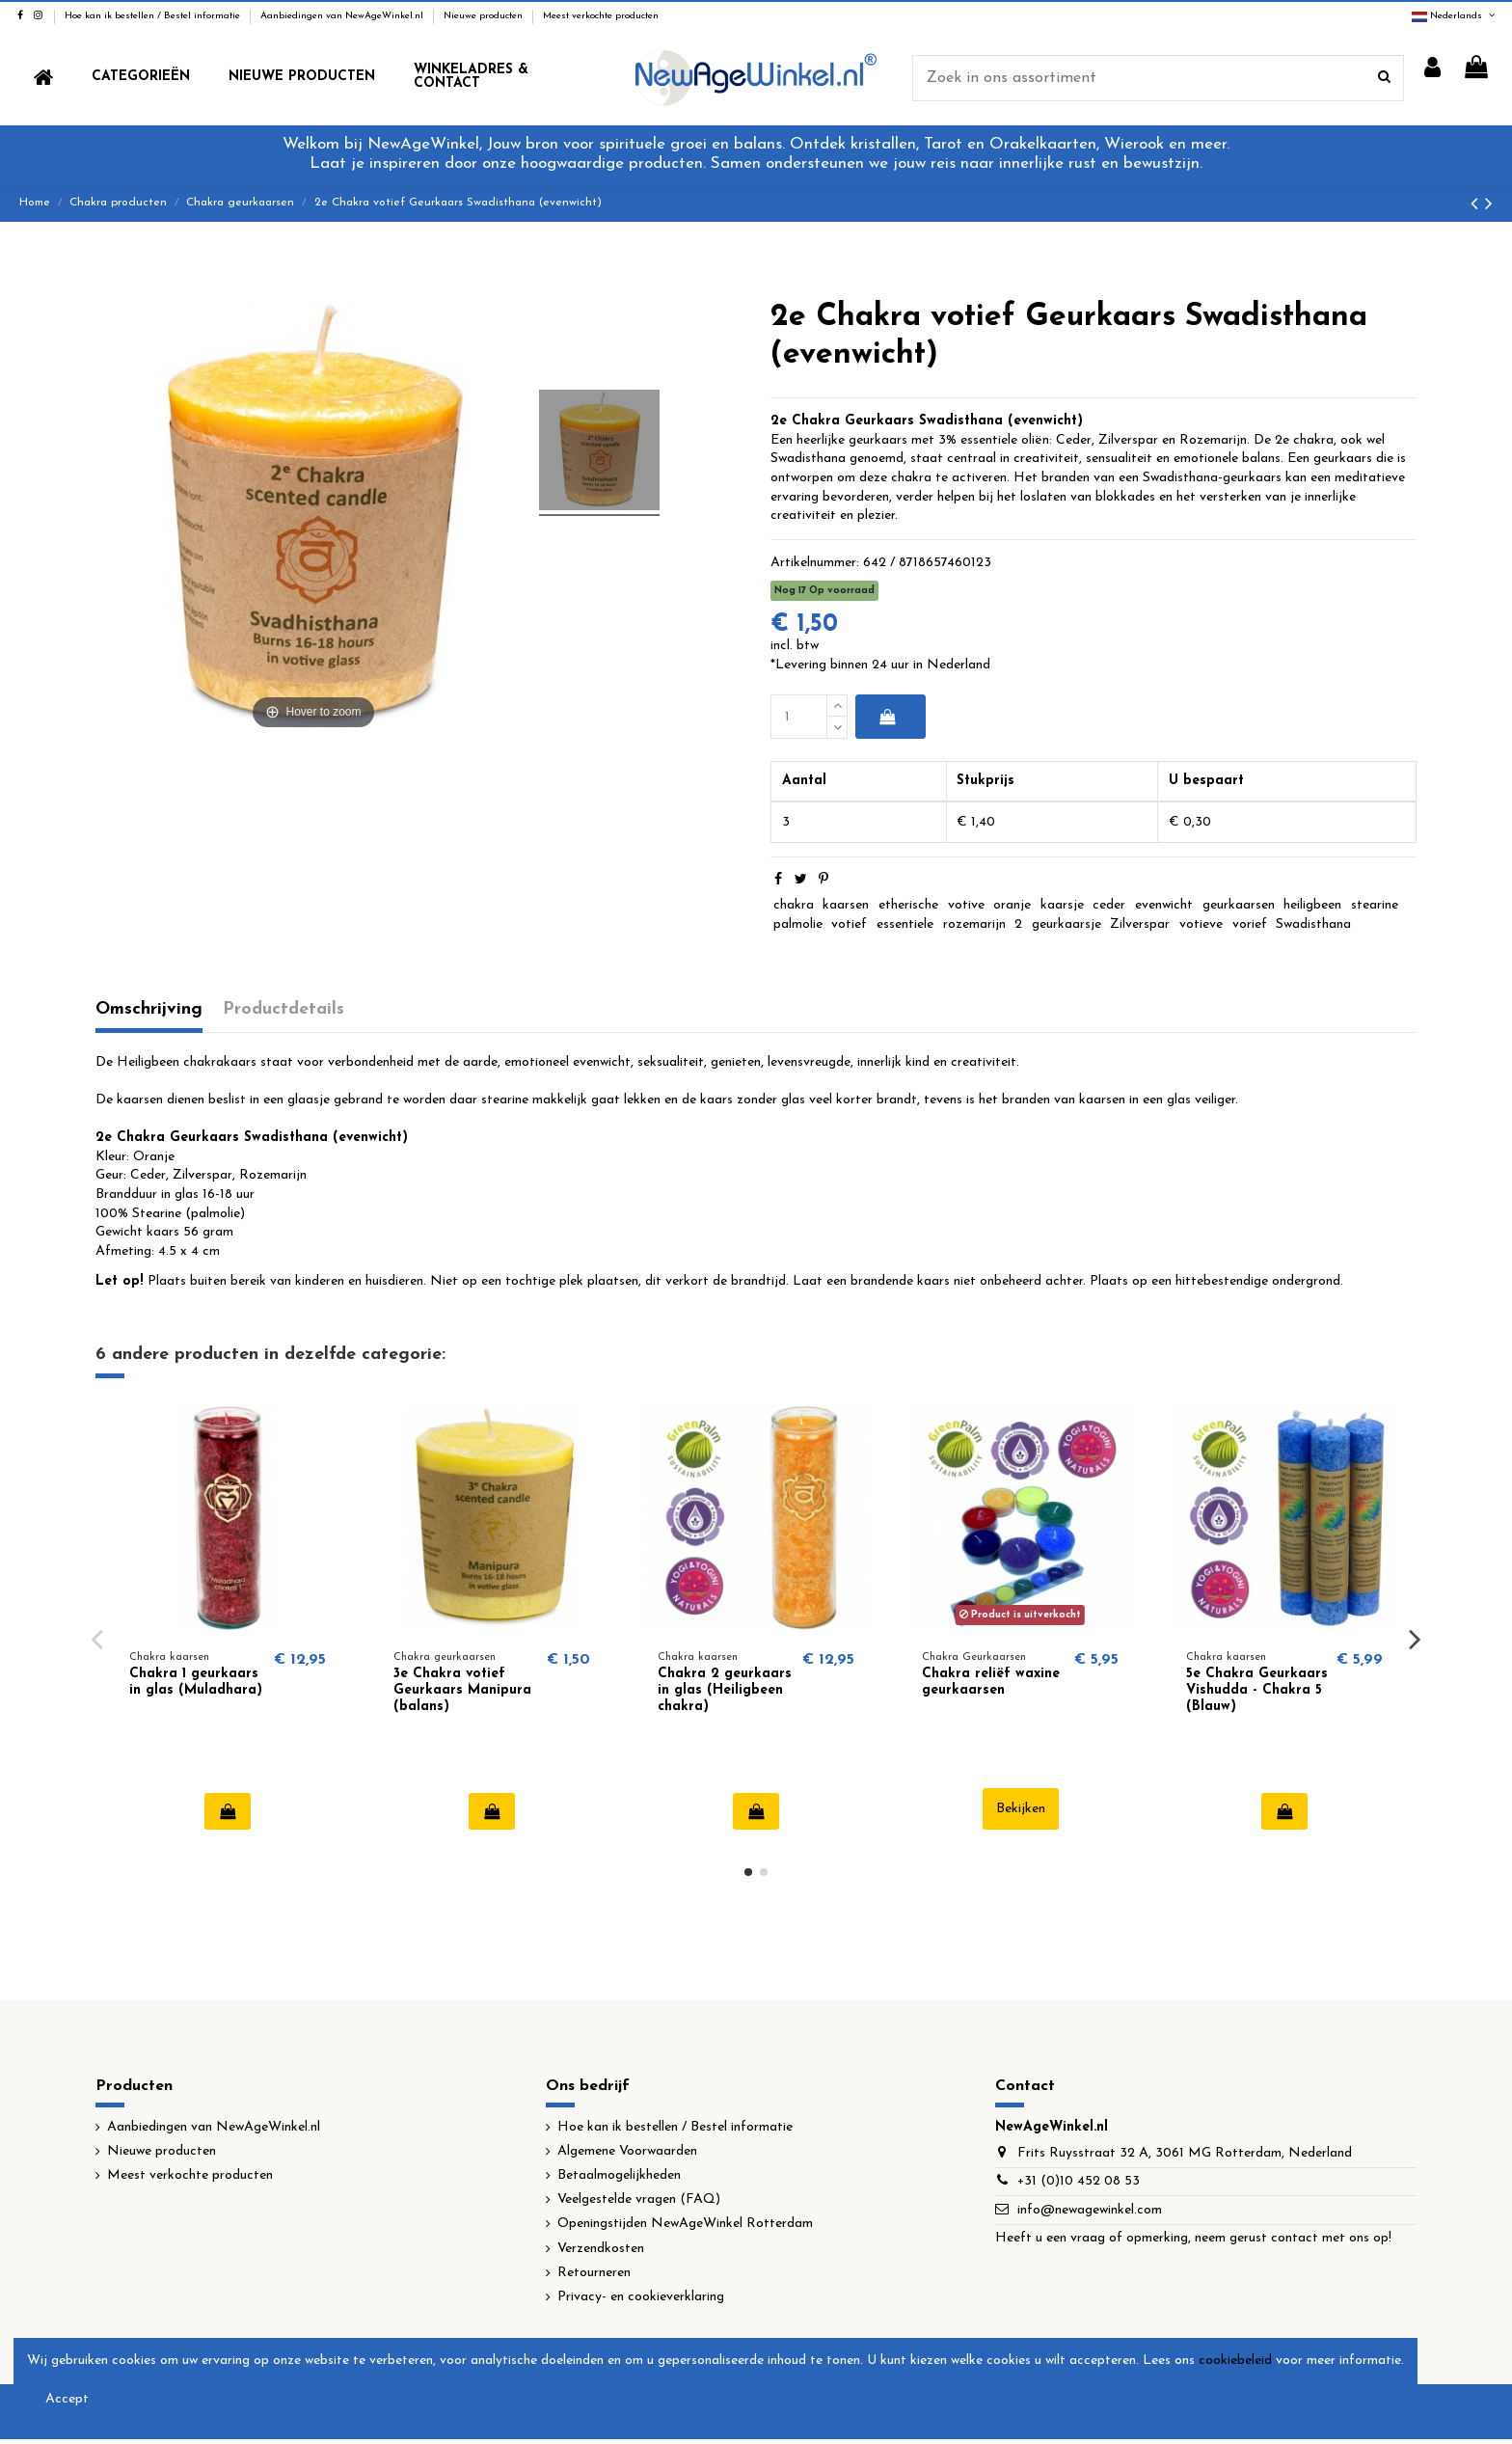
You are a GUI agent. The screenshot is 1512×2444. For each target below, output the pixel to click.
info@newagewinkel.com (1089, 2210)
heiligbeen (1312, 905)
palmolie (798, 924)
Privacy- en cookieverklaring (640, 2297)
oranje (1012, 905)
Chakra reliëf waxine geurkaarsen (991, 1682)
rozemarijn (974, 924)
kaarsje (1062, 905)
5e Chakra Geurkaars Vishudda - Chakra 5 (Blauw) (1257, 1690)
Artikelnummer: (814, 563)
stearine (1374, 905)
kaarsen (846, 905)
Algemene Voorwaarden (627, 2151)
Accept (67, 2399)
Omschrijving (148, 1009)
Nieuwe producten (485, 16)
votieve (1201, 924)
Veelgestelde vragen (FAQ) (638, 2199)
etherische (908, 905)
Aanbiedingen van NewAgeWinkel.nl (343, 16)
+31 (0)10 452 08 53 (1078, 2181)
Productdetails (283, 1009)
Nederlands (1455, 16)
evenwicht (1164, 905)
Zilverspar (1140, 924)
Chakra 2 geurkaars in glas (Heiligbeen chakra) (725, 1690)
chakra (793, 905)
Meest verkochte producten (601, 16)
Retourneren (594, 2273)
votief (849, 924)
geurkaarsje (1066, 924)
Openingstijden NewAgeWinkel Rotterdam (685, 2223)
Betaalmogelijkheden (619, 2175)
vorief (1249, 924)
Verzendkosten (600, 2248)
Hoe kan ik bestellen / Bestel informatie (154, 16)
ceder (1109, 905)
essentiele (905, 924)
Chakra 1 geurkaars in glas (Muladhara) (195, 1682)
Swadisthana (1313, 924)
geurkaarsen (1238, 905)
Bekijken (1020, 1809)
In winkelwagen (887, 716)
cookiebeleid (1235, 2360)
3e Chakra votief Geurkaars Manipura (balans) (462, 1690)
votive (966, 905)
